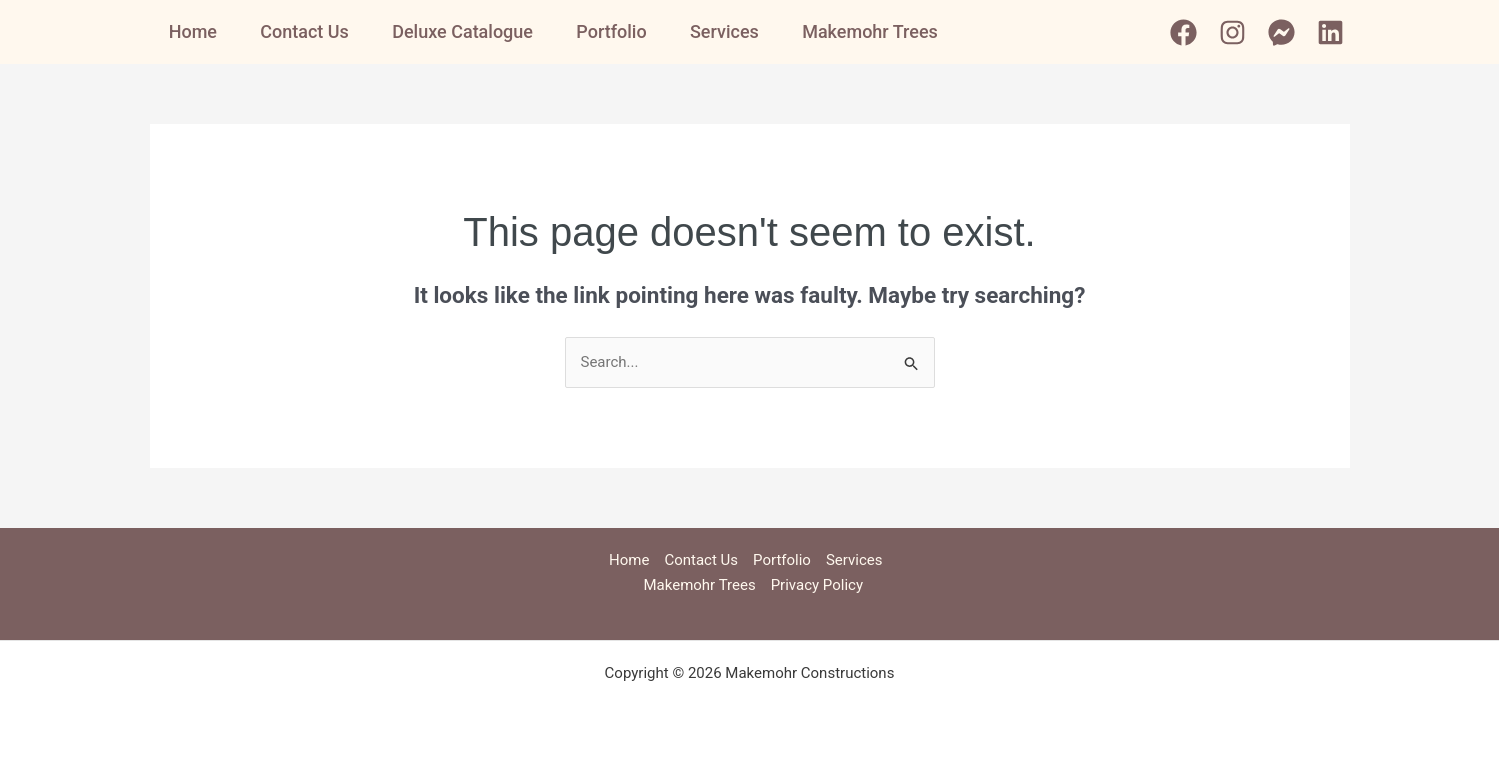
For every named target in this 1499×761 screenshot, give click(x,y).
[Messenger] (1281, 32)
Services (742, 31)
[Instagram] (1232, 32)
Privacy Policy (817, 585)
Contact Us (308, 31)
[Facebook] (1183, 32)
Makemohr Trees (892, 31)
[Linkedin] (1330, 32)
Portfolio (624, 31)
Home (192, 31)
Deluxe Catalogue (470, 31)
